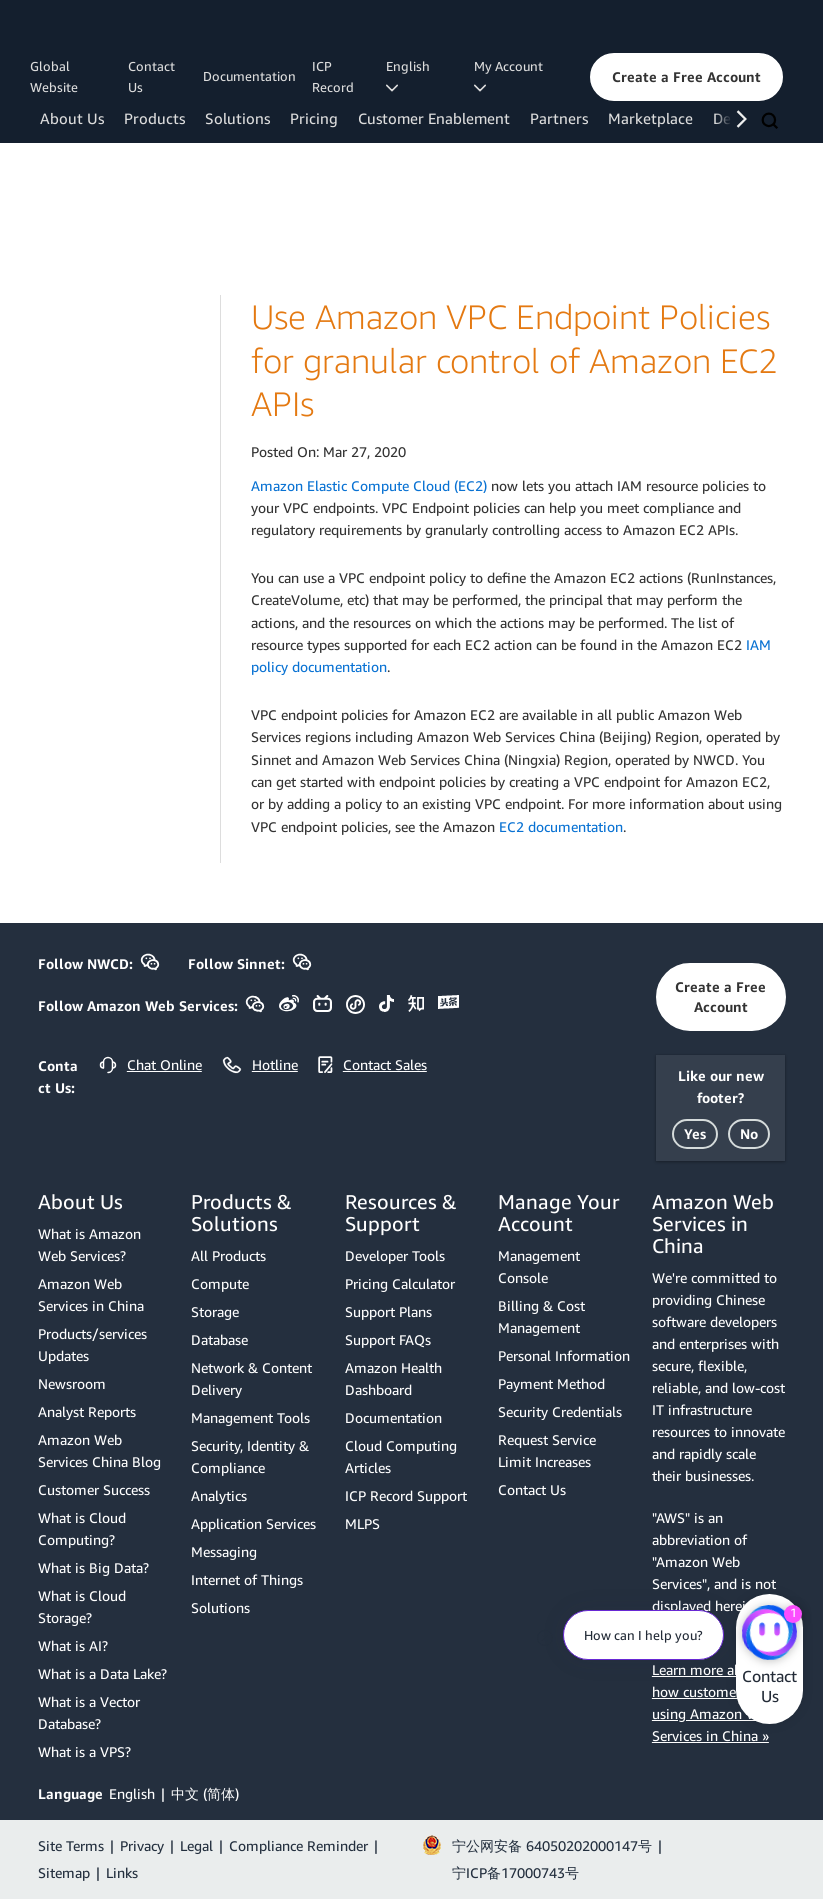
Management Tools (250, 1417)
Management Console (539, 1266)
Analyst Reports (87, 1411)
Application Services (253, 1523)
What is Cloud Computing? (82, 1528)
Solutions (237, 118)
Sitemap (64, 1872)
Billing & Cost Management (541, 1316)
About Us (72, 118)
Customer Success (94, 1489)
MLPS (362, 1523)
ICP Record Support (406, 1495)
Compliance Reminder (298, 1845)
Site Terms (71, 1845)
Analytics (219, 1495)
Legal (196, 1845)
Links (122, 1872)
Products (154, 118)
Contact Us (151, 76)
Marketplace (650, 118)
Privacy (142, 1845)
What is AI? (73, 1645)
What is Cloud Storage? (82, 1606)
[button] (686, 77)
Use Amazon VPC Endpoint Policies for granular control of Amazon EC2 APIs (514, 360)
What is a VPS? (84, 1751)
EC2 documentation (561, 826)
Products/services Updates (92, 1344)
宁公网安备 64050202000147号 (552, 1845)
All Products (228, 1255)
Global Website (54, 76)
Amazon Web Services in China (91, 1294)
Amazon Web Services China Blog (99, 1450)
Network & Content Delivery (251, 1378)
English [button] (411, 76)
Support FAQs (388, 1339)
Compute (220, 1283)
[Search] (772, 122)
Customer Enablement (434, 118)
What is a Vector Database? (89, 1712)
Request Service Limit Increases (547, 1450)
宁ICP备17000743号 (515, 1872)
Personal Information (564, 1355)
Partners (559, 118)
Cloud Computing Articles (401, 1456)
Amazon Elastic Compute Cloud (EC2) (369, 485)
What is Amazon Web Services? (89, 1244)
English (132, 1793)
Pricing (314, 118)
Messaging (224, 1551)
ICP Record (333, 76)
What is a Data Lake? (102, 1673)
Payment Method (551, 1383)
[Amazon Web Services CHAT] (769, 1634)
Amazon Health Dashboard (393, 1378)
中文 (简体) (205, 1793)
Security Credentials (560, 1411)
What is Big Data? (93, 1567)
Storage (215, 1311)
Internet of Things (247, 1579)
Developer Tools (395, 1255)
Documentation (249, 76)
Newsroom (72, 1383)
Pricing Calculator (400, 1283)
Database (219, 1339)
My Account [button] (511, 76)
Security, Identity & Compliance (250, 1456)
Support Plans (388, 1311)
